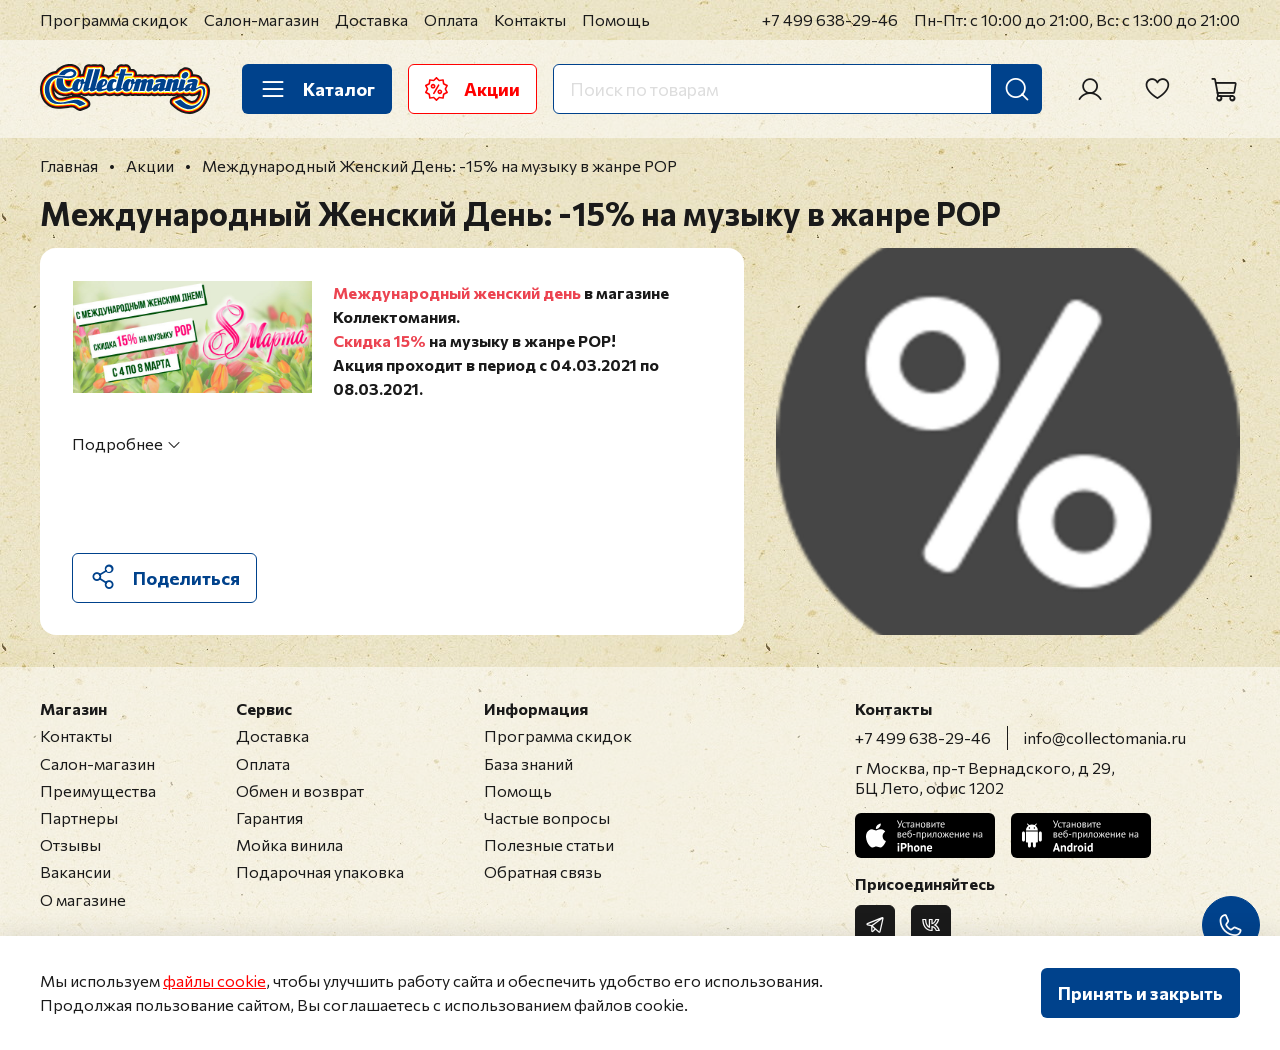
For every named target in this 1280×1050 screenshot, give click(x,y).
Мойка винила (289, 844)
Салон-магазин (261, 19)
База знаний (528, 763)
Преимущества (98, 790)
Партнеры (79, 817)
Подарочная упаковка (320, 871)
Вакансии (75, 871)
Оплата (451, 19)
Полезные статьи (549, 844)
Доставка (371, 19)
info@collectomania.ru (1105, 737)
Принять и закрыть (1140, 993)
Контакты (530, 19)
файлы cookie (214, 980)
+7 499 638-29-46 (830, 19)
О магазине (83, 899)
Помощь (616, 19)
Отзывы (70, 844)
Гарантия (269, 817)
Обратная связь (543, 871)
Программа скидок (114, 19)
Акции (472, 89)
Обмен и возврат (300, 790)
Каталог (317, 89)
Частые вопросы (547, 817)
